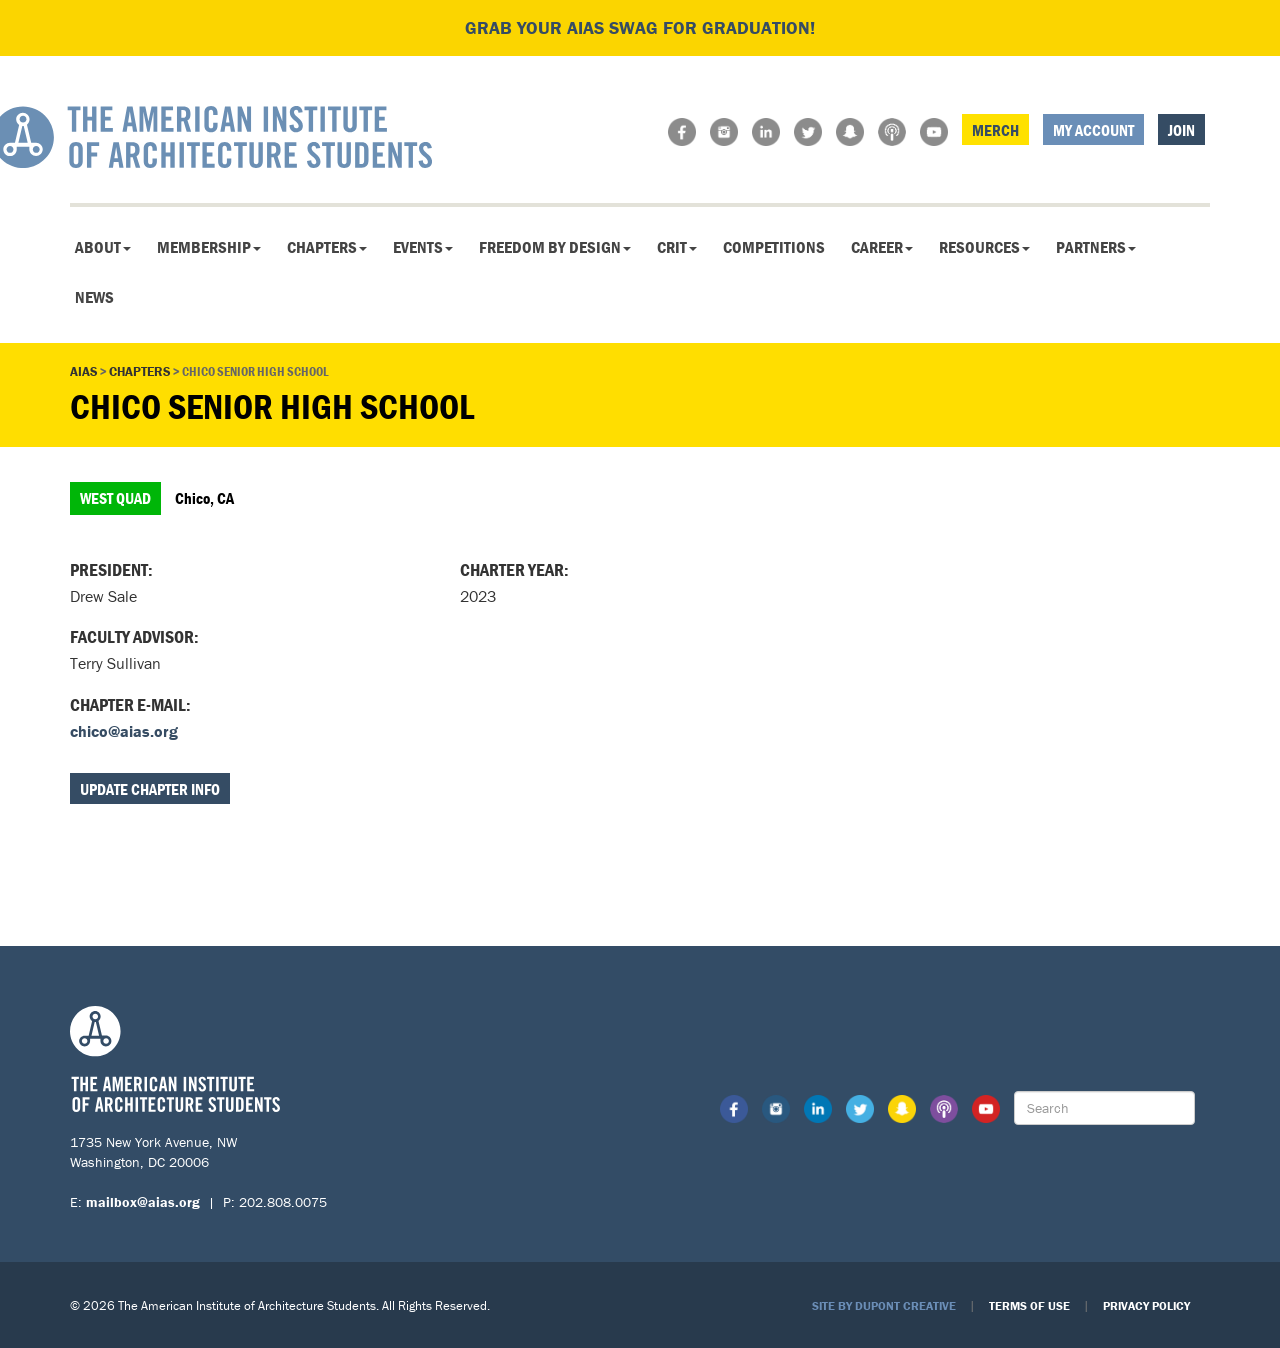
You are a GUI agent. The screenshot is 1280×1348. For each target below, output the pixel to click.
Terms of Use (1029, 1305)
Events (423, 247)
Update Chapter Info (150, 789)
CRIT (677, 247)
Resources (984, 247)
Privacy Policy (1146, 1305)
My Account (1093, 130)
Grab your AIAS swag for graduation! (640, 27)
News (94, 297)
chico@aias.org (124, 731)
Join (1181, 130)
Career (882, 247)
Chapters (327, 247)
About (103, 247)
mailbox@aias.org (143, 1202)
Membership (209, 247)
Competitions (774, 247)
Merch (995, 130)
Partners (1096, 247)
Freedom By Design (555, 247)
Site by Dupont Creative (884, 1305)
